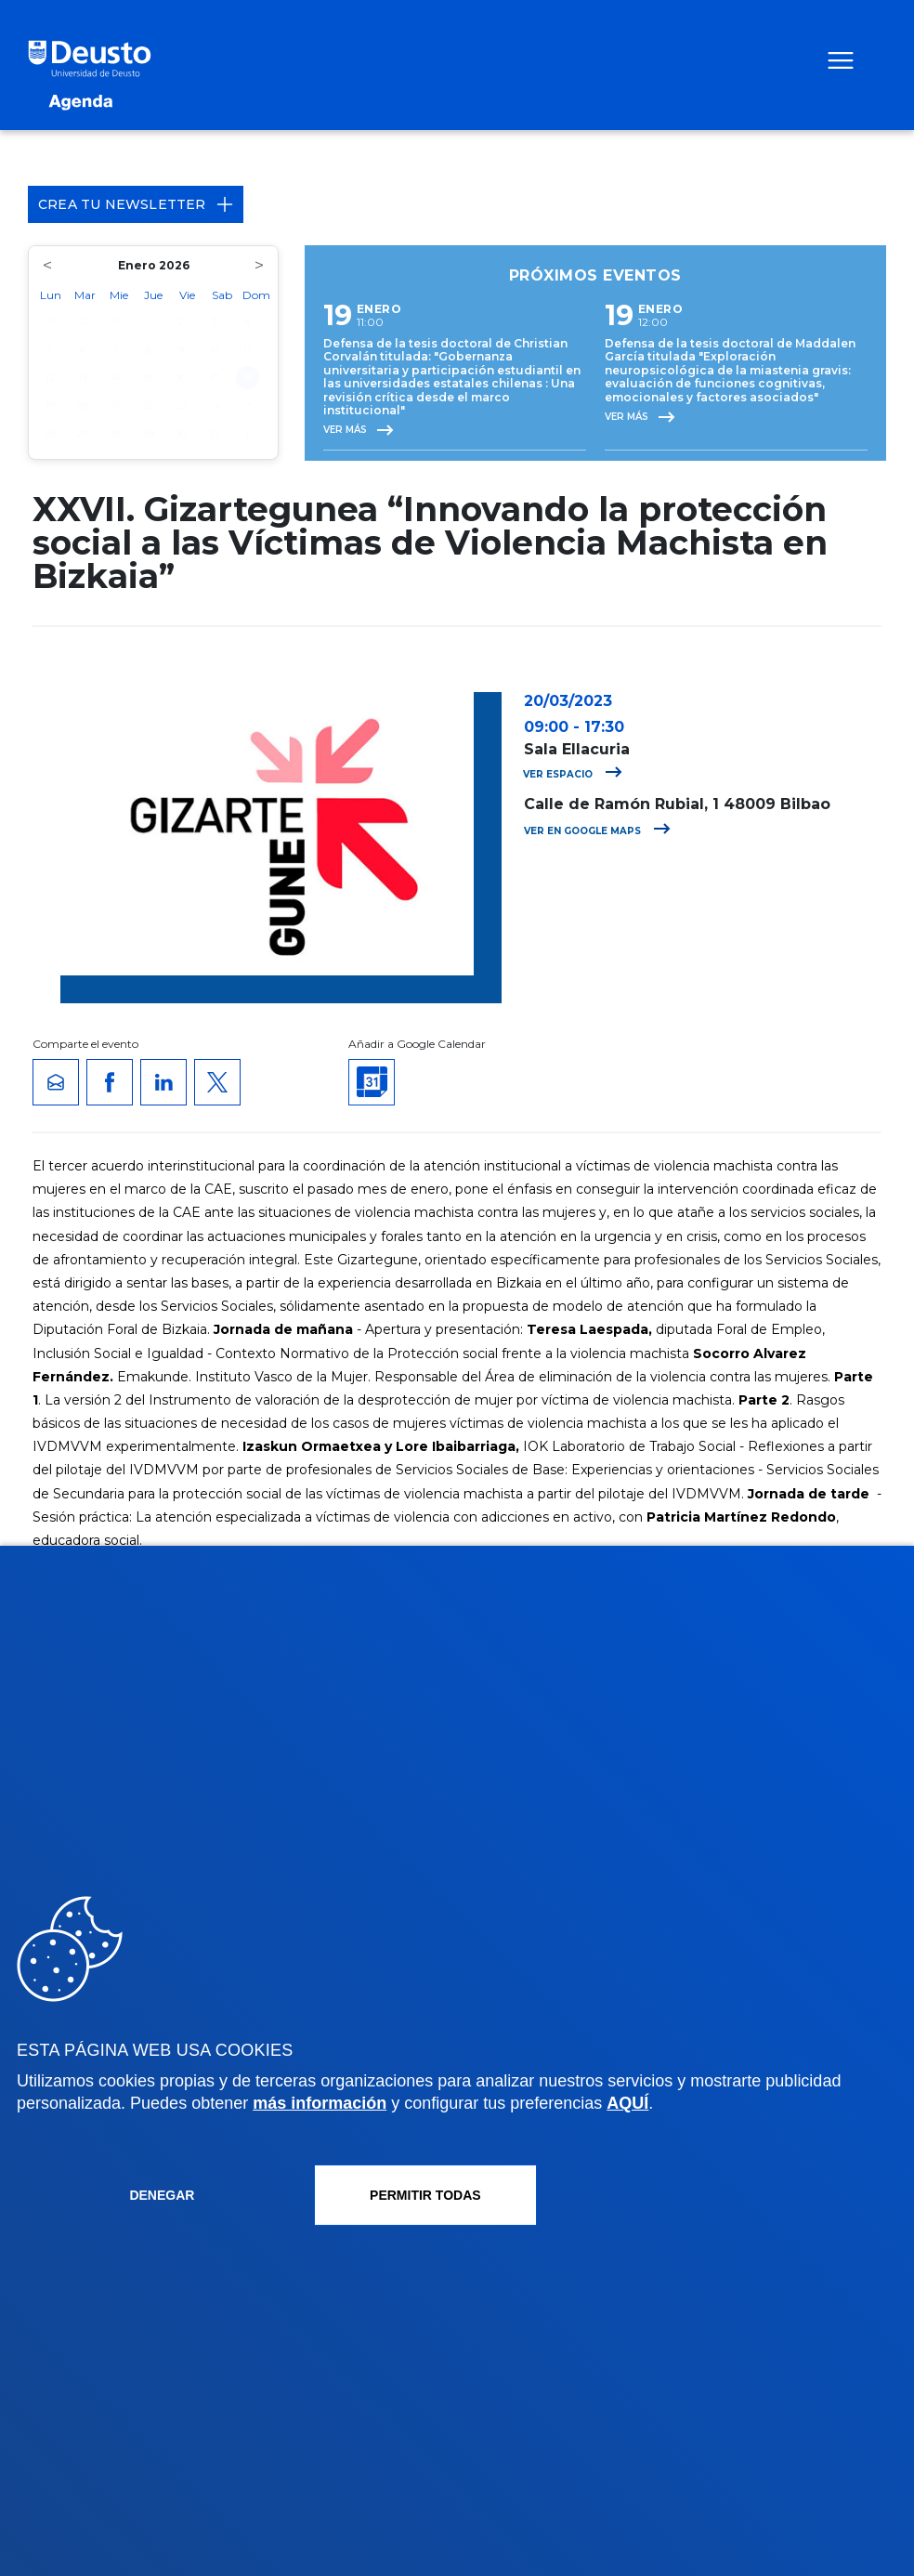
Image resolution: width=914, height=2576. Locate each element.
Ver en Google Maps (597, 831)
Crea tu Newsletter (135, 204)
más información (319, 2103)
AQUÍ (627, 2103)
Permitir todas (425, 2195)
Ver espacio (572, 774)
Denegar (161, 2195)
